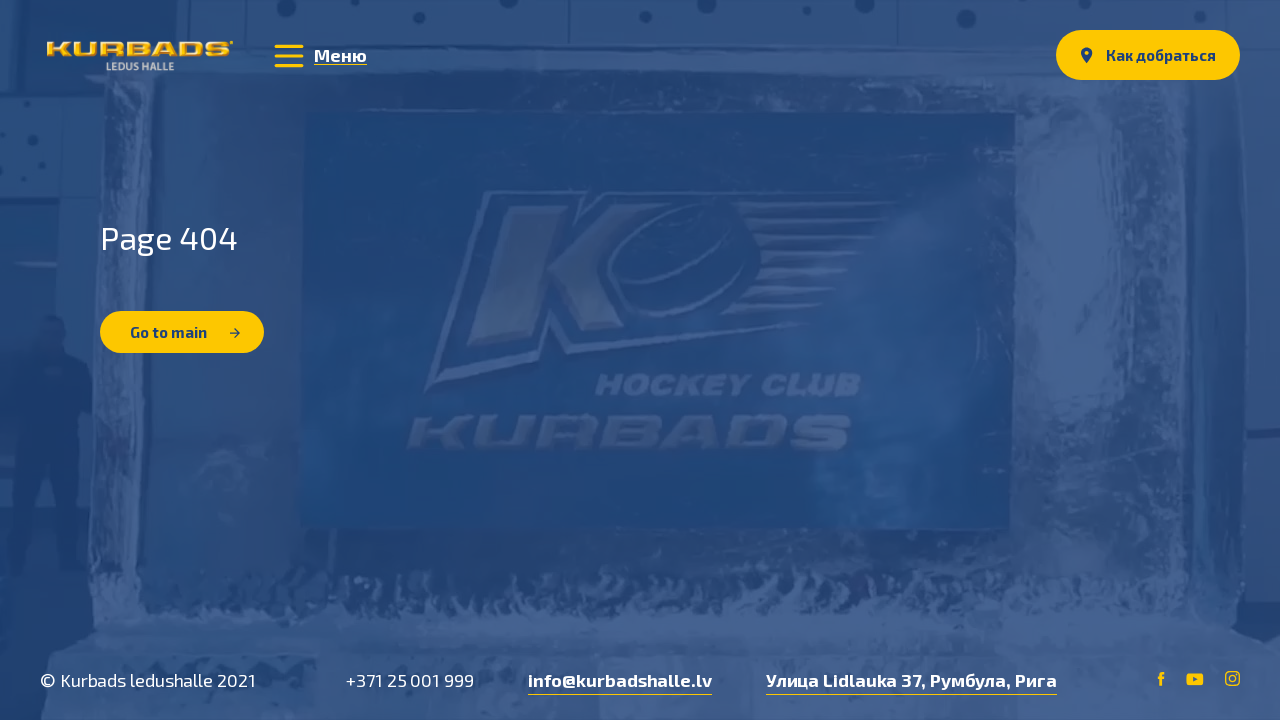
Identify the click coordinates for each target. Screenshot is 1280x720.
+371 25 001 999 (410, 680)
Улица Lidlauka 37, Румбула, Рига (911, 680)
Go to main (185, 332)
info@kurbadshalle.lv (620, 680)
